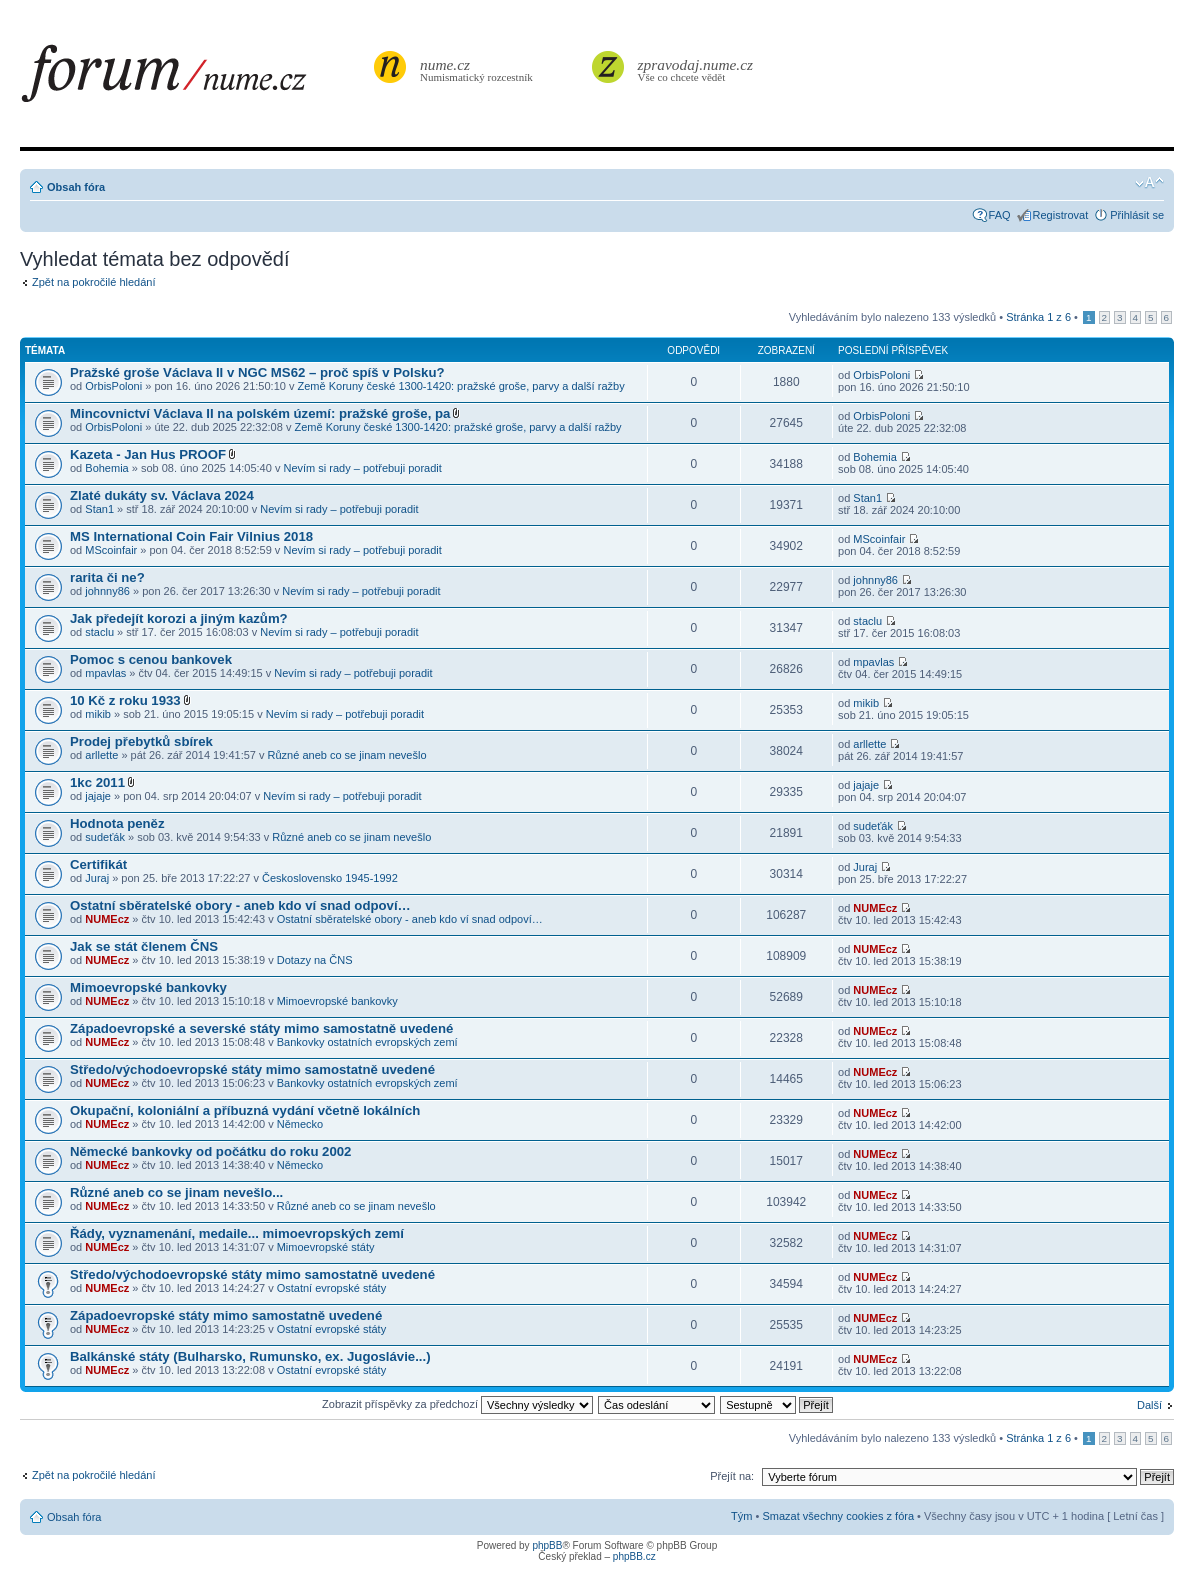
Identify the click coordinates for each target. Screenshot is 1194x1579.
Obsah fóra (76, 187)
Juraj (97, 878)
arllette (101, 755)
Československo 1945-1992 (330, 878)
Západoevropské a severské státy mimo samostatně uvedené (261, 1028)
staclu (99, 632)
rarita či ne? (107, 577)
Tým (741, 1516)
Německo (300, 1124)
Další (1149, 1405)
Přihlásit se (1137, 215)
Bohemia (106, 468)
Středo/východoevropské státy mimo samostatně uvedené (252, 1069)
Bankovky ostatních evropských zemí (367, 1042)
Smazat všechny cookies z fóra (838, 1516)
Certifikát (98, 864)
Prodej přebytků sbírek (141, 741)
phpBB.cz (634, 1556)
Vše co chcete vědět (696, 69)
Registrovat (1061, 215)
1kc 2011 (97, 782)
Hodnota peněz (117, 823)
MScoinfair (111, 550)
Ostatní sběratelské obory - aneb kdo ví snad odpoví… (240, 905)
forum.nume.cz (195, 79)
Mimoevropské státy (326, 1247)
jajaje (98, 796)
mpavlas (105, 673)
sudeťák (105, 837)
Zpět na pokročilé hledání (94, 282)
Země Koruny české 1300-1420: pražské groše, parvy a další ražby (461, 386)
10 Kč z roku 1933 (125, 700)
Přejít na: (732, 1476)
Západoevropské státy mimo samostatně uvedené (226, 1315)
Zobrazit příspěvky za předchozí (457, 1404)
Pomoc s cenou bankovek (151, 659)
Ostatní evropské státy (331, 1288)
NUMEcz (107, 919)
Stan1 (99, 509)
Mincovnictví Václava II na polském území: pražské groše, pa (260, 413)
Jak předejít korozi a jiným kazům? (179, 618)
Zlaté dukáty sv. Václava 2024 (162, 495)
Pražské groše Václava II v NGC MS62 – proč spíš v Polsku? (257, 372)
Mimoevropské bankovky (148, 987)
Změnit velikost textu (1149, 183)
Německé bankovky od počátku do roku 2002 (210, 1151)
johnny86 (107, 591)
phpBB (547, 1545)
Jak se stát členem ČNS (144, 946)
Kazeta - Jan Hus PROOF (148, 454)
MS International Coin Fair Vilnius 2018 (191, 536)
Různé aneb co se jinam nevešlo (347, 755)
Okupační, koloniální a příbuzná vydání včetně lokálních (245, 1110)
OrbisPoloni (113, 386)
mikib (98, 714)
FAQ (1000, 215)
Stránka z (1038, 317)
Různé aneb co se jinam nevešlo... (176, 1192)
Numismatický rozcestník (479, 69)
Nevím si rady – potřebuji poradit (362, 468)
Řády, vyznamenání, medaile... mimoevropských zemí (237, 1233)
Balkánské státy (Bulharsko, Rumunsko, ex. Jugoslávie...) (250, 1356)
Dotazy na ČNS (315, 960)
